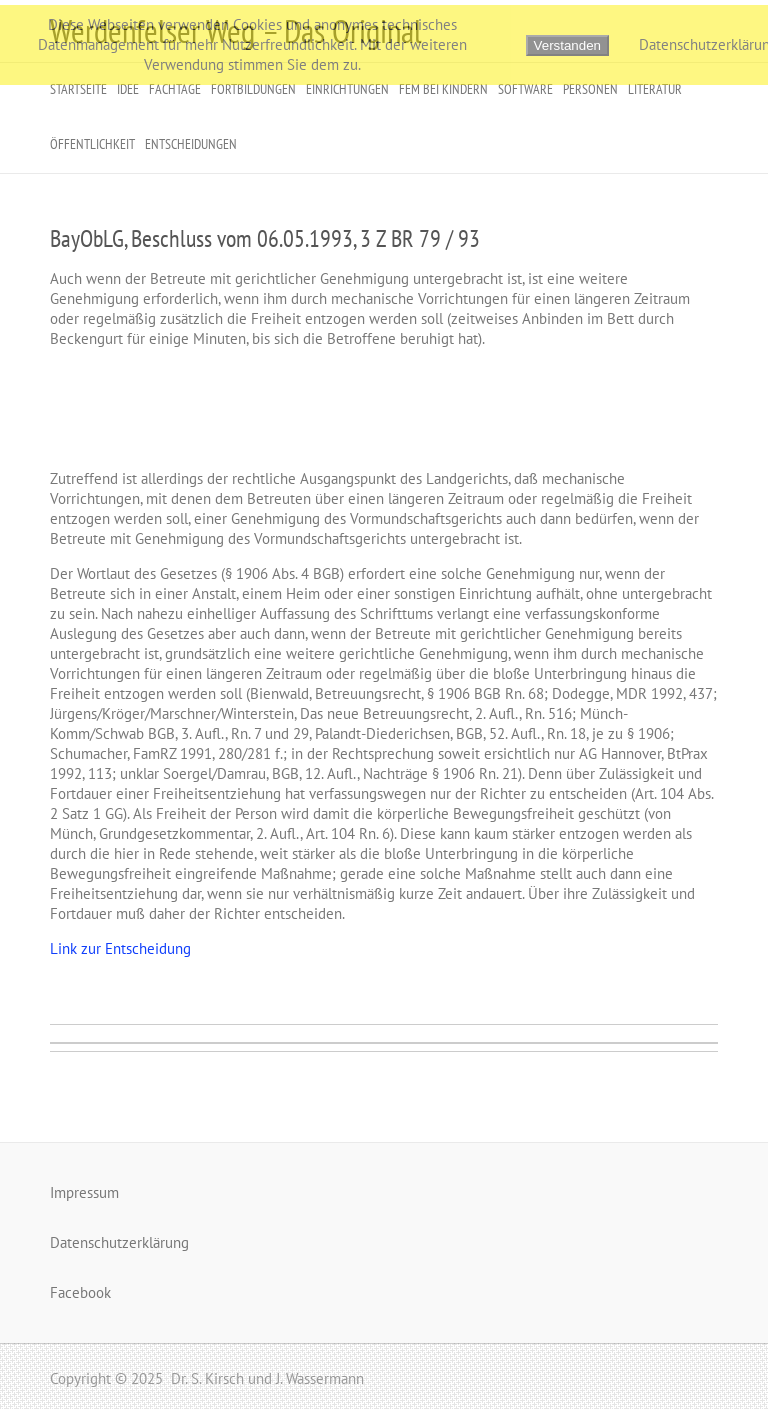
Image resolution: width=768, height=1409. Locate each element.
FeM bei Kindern (443, 89)
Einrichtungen (347, 89)
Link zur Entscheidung (120, 948)
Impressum (84, 1192)
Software (525, 89)
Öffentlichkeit (92, 144)
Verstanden (567, 45)
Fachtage (175, 89)
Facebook (80, 1292)
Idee (128, 89)
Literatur (655, 89)
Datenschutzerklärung (119, 1242)
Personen (590, 89)
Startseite (78, 89)
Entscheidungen (191, 144)
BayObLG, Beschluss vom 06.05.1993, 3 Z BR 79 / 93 (265, 238)
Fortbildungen (253, 89)
